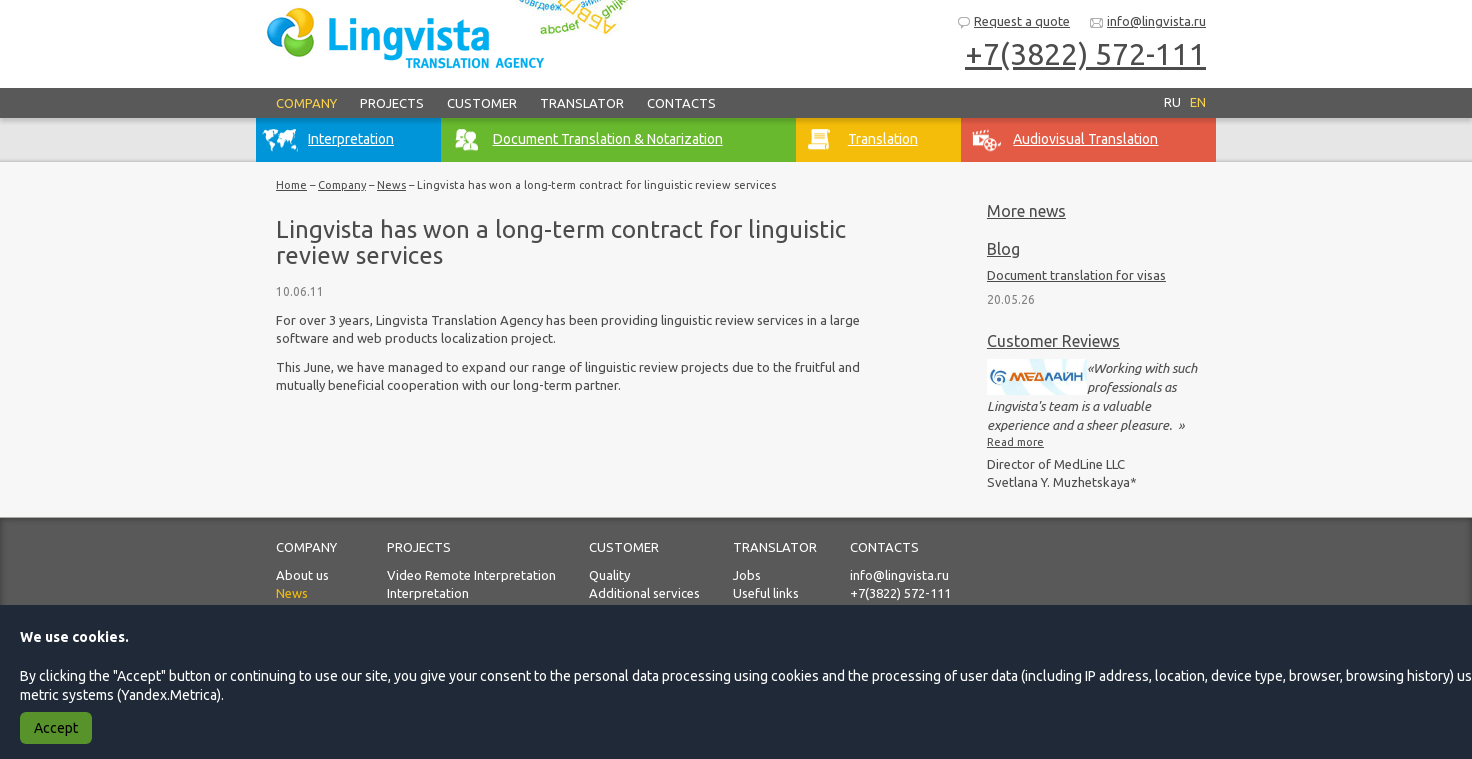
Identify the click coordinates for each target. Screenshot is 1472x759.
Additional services (644, 593)
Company (306, 103)
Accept (56, 728)
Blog (1003, 249)
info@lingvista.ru (1147, 22)
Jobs (747, 575)
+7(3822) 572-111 (900, 593)
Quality (609, 575)
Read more (1015, 442)
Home (291, 185)
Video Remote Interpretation (471, 575)
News (391, 185)
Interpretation (428, 593)
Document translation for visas (1076, 275)
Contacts (681, 103)
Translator (582, 103)
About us (302, 575)
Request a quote (1013, 22)
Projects (392, 103)
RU (1172, 102)
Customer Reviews (1053, 341)
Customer (482, 103)
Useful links (766, 593)
